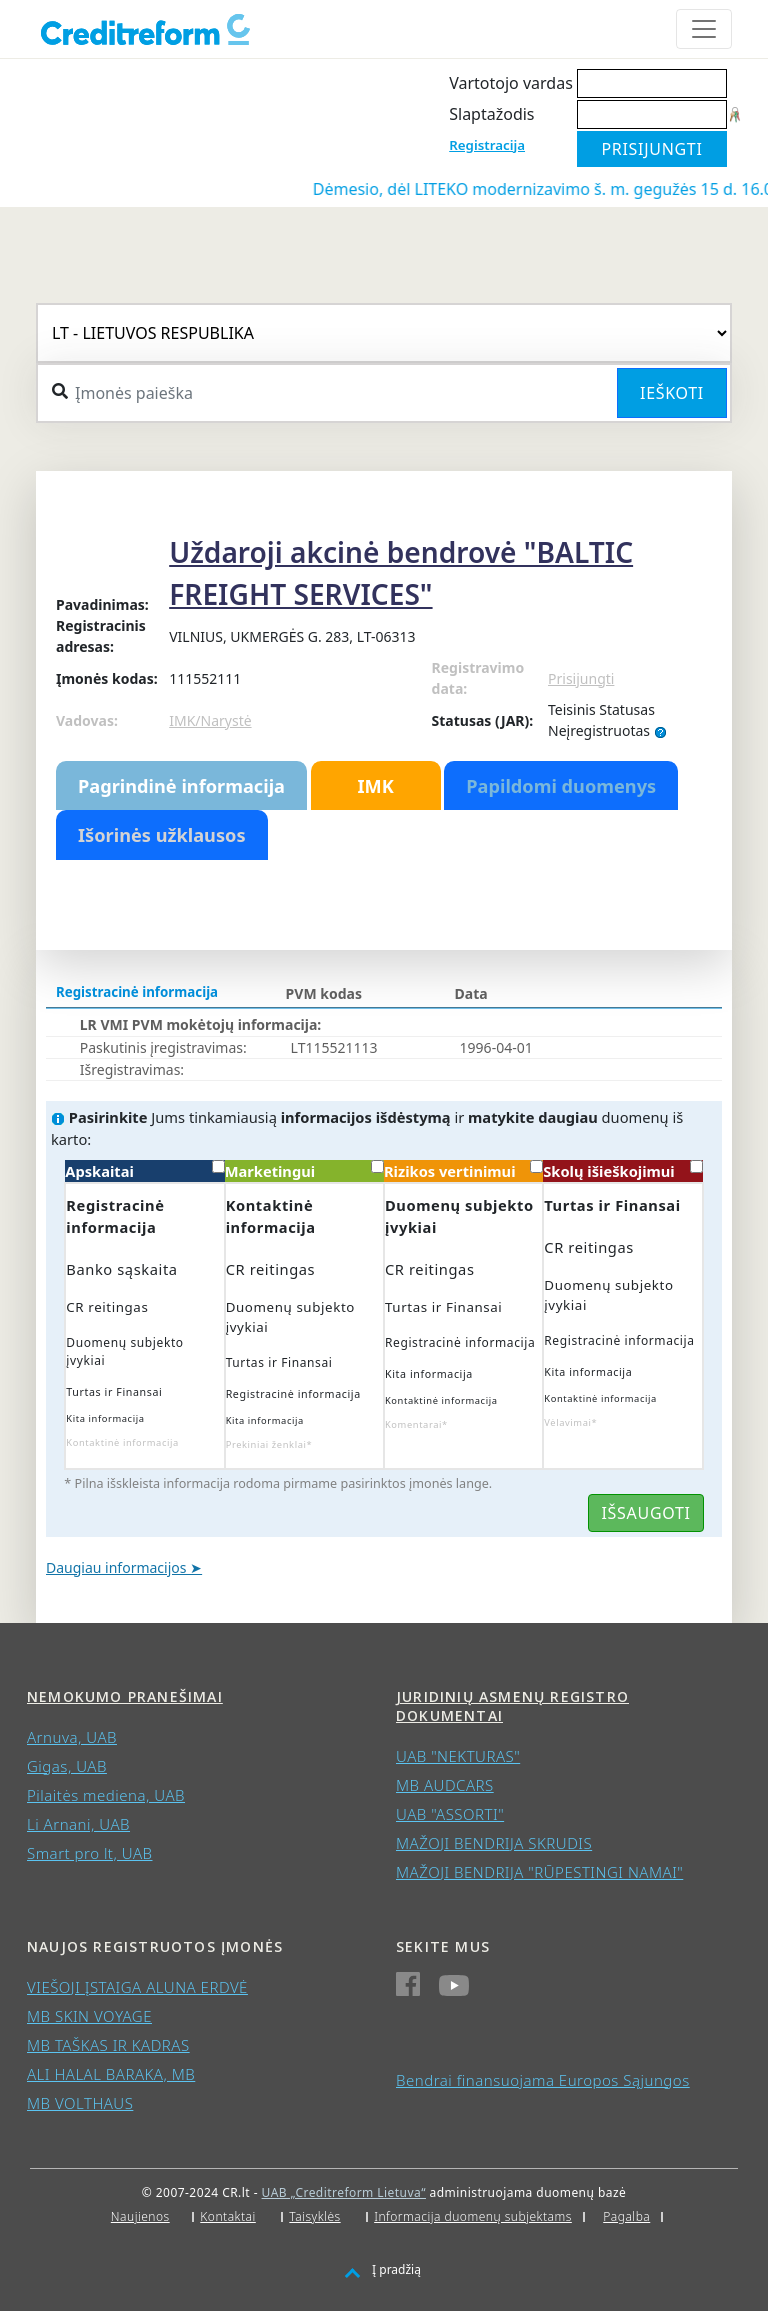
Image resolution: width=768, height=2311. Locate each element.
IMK (375, 786)
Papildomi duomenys (561, 786)
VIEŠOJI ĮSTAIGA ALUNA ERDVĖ (137, 1987)
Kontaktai (228, 2216)
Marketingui (304, 1170)
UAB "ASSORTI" (450, 1814)
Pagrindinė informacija (181, 786)
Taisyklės (314, 2216)
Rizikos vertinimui (463, 1170)
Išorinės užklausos (162, 835)
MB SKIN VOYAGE (89, 2016)
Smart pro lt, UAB (90, 1853)
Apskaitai (144, 1170)
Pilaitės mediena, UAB (106, 1795)
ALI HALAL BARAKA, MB (111, 2074)
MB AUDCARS (445, 1785)
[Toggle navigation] (704, 29)
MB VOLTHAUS (80, 2103)
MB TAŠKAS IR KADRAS (108, 2045)
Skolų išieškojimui (622, 1170)
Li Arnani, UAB (78, 1824)
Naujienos (140, 2216)
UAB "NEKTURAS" (458, 1756)
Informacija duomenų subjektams (473, 2216)
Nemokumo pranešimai (125, 1696)
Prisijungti (581, 678)
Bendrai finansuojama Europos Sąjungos (543, 2080)
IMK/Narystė (210, 720)
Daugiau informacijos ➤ (124, 1567)
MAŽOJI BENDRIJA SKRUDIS (494, 1843)
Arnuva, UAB (72, 1737)
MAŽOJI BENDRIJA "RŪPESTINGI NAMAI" (539, 1872)
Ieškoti (672, 393)
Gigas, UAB (67, 1766)
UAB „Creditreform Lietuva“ (344, 2192)
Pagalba (626, 2216)
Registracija (487, 145)
